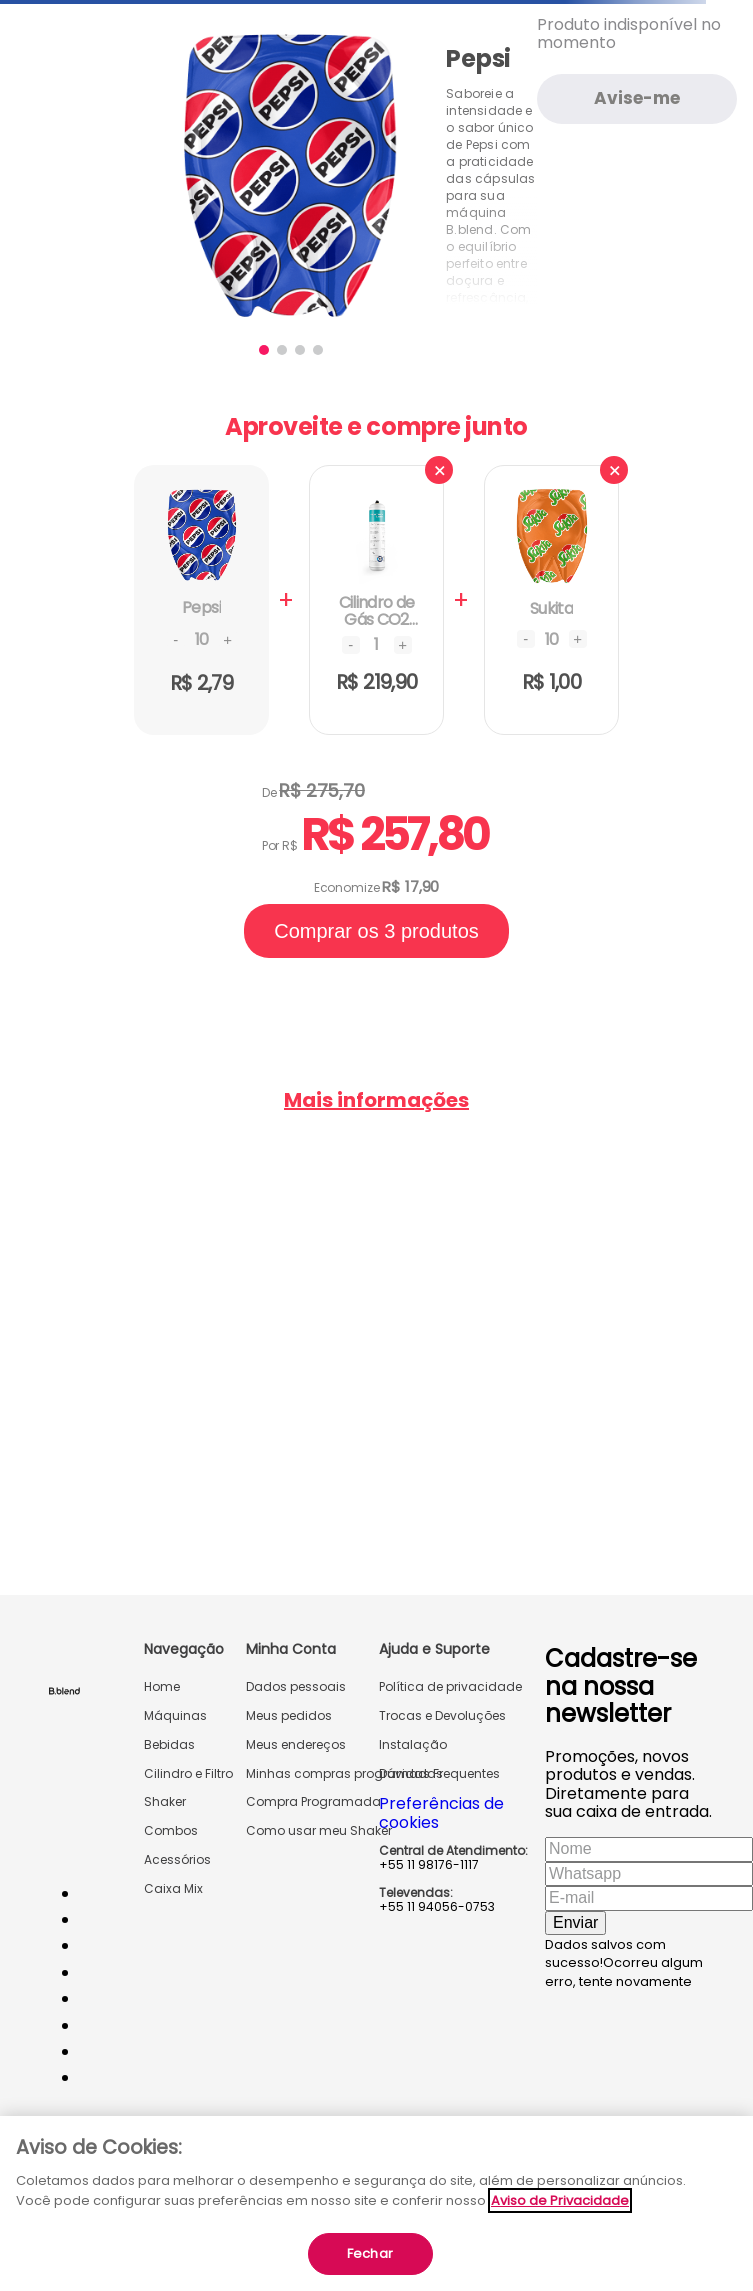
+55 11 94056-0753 (437, 1907)
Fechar (370, 2253)
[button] (264, 350)
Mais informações (376, 1100)
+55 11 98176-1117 (429, 1865)
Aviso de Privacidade (560, 2200)
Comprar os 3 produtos (376, 931)
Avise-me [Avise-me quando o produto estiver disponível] (637, 98)
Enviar (575, 1922)
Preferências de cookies (441, 1812)
